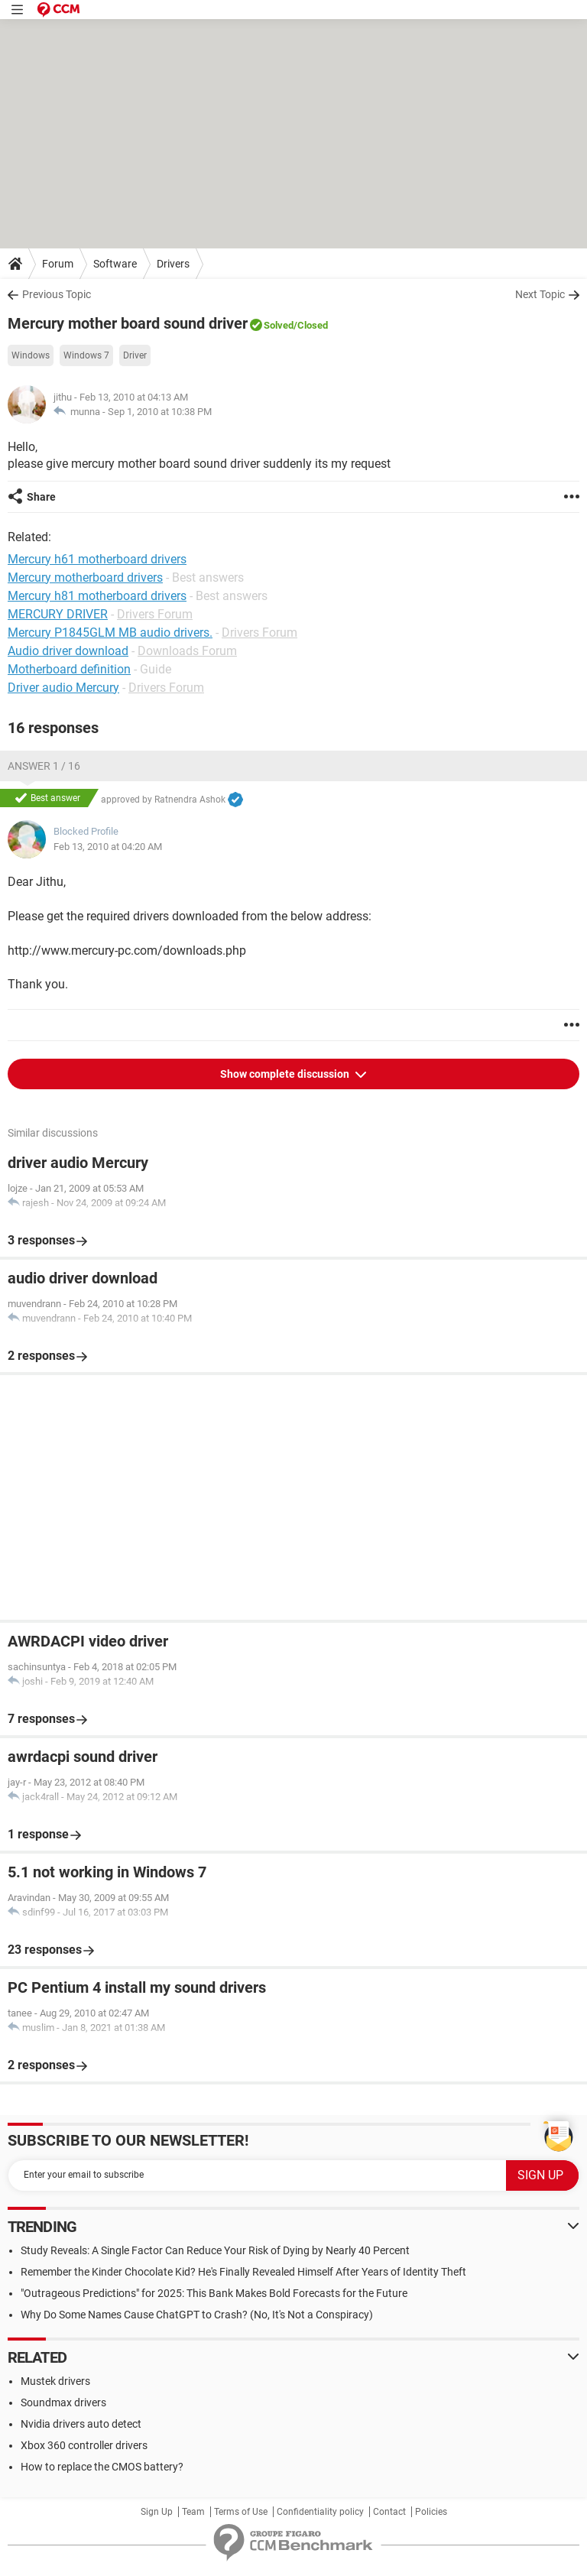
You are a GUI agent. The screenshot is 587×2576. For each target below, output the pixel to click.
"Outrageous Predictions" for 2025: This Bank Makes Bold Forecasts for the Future (214, 2293)
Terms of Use (241, 2511)
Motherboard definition (69, 669)
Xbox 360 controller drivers (84, 2445)
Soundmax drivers (63, 2402)
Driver (135, 355)
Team (193, 2511)
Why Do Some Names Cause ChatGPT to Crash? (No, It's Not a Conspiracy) (197, 2314)
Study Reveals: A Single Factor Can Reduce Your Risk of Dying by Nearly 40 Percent (215, 2250)
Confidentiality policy (320, 2511)
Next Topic (540, 294)
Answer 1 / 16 (44, 766)
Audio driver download (68, 651)
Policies (431, 2511)
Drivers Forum (155, 614)
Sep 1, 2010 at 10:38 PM (160, 411)
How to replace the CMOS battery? (102, 2467)
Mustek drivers (55, 2381)
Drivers (173, 264)
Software (115, 264)
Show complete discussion (286, 1074)
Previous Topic (56, 294)
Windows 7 (86, 355)
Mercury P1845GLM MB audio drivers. (110, 632)
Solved (279, 325)
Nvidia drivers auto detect (81, 2424)
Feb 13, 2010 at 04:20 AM (108, 846)
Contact (389, 2511)
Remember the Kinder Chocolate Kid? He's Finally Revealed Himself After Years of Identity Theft (243, 2272)
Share (41, 497)
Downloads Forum (187, 651)
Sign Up (157, 2511)
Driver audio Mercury (63, 687)
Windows (30, 355)
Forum (57, 264)
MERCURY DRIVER (58, 614)
